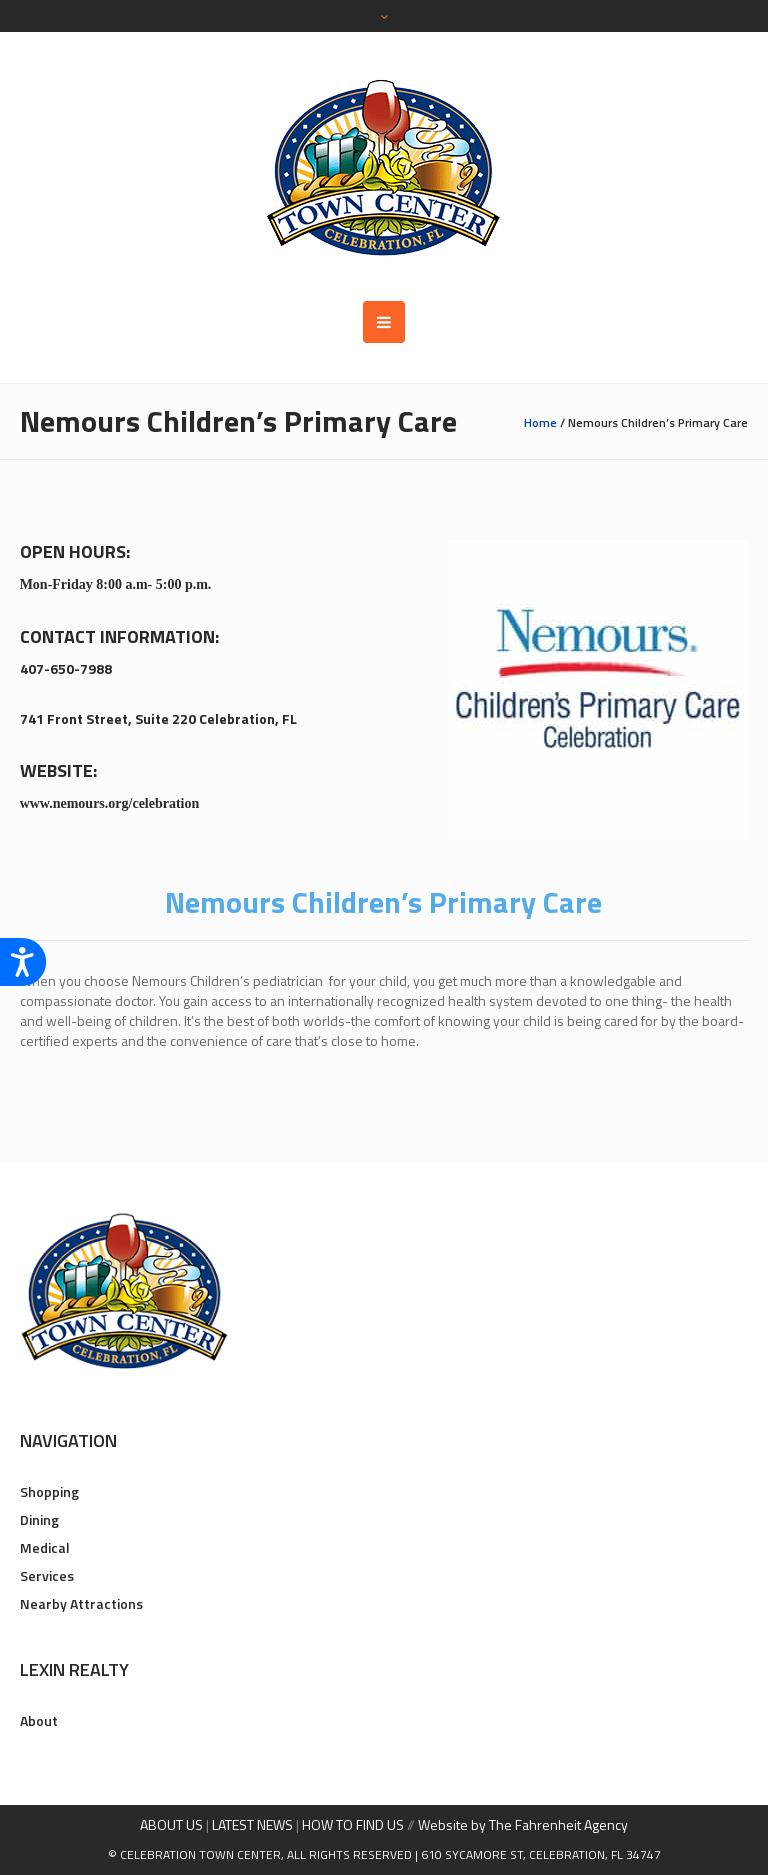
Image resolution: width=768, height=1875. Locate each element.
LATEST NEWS (252, 1824)
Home (540, 422)
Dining (39, 1519)
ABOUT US (171, 1824)
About (39, 1720)
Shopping (49, 1491)
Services (47, 1575)
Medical (45, 1547)
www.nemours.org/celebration (110, 803)
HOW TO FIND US (353, 1824)
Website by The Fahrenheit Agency (523, 1824)
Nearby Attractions (81, 1603)
